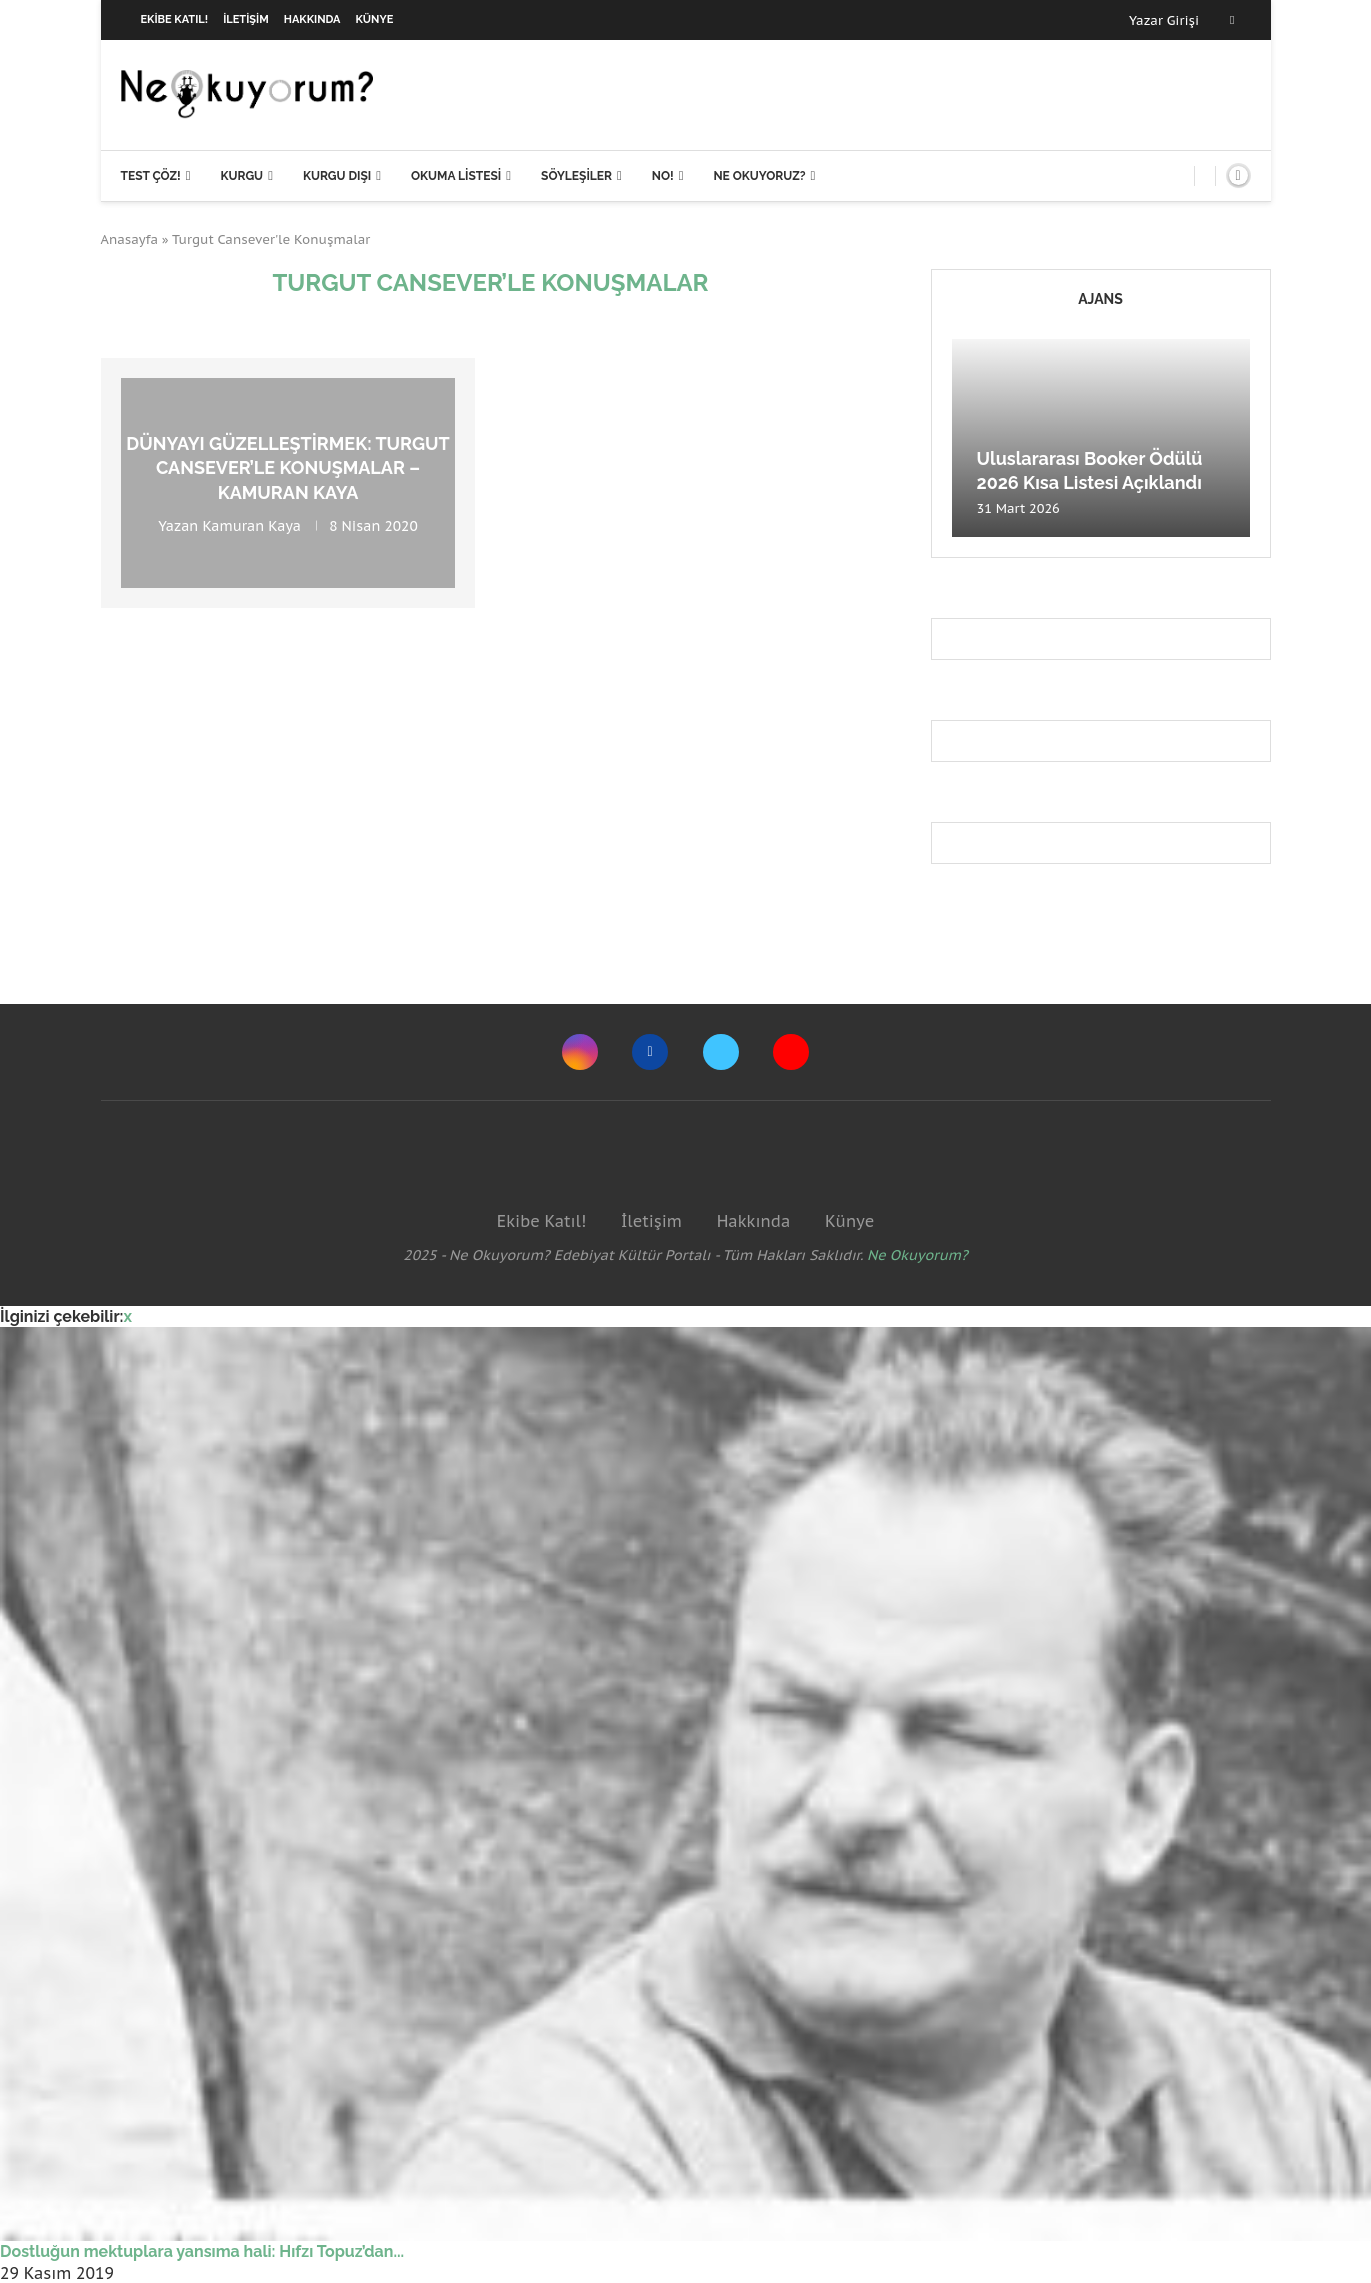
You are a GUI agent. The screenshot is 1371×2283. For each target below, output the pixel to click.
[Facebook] (1232, 20)
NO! (663, 176)
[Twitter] (721, 1052)
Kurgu (241, 176)
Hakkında (312, 19)
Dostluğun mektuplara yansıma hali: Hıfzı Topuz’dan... (202, 2251)
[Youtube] (791, 1052)
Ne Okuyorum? (917, 1255)
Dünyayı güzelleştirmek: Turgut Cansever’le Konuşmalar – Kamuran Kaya (287, 468)
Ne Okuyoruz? (759, 176)
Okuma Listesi (456, 176)
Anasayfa (130, 239)
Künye (375, 19)
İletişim (246, 19)
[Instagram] (580, 1052)
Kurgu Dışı (337, 176)
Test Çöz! (151, 176)
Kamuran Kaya (251, 526)
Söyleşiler (576, 176)
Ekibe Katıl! (175, 19)
